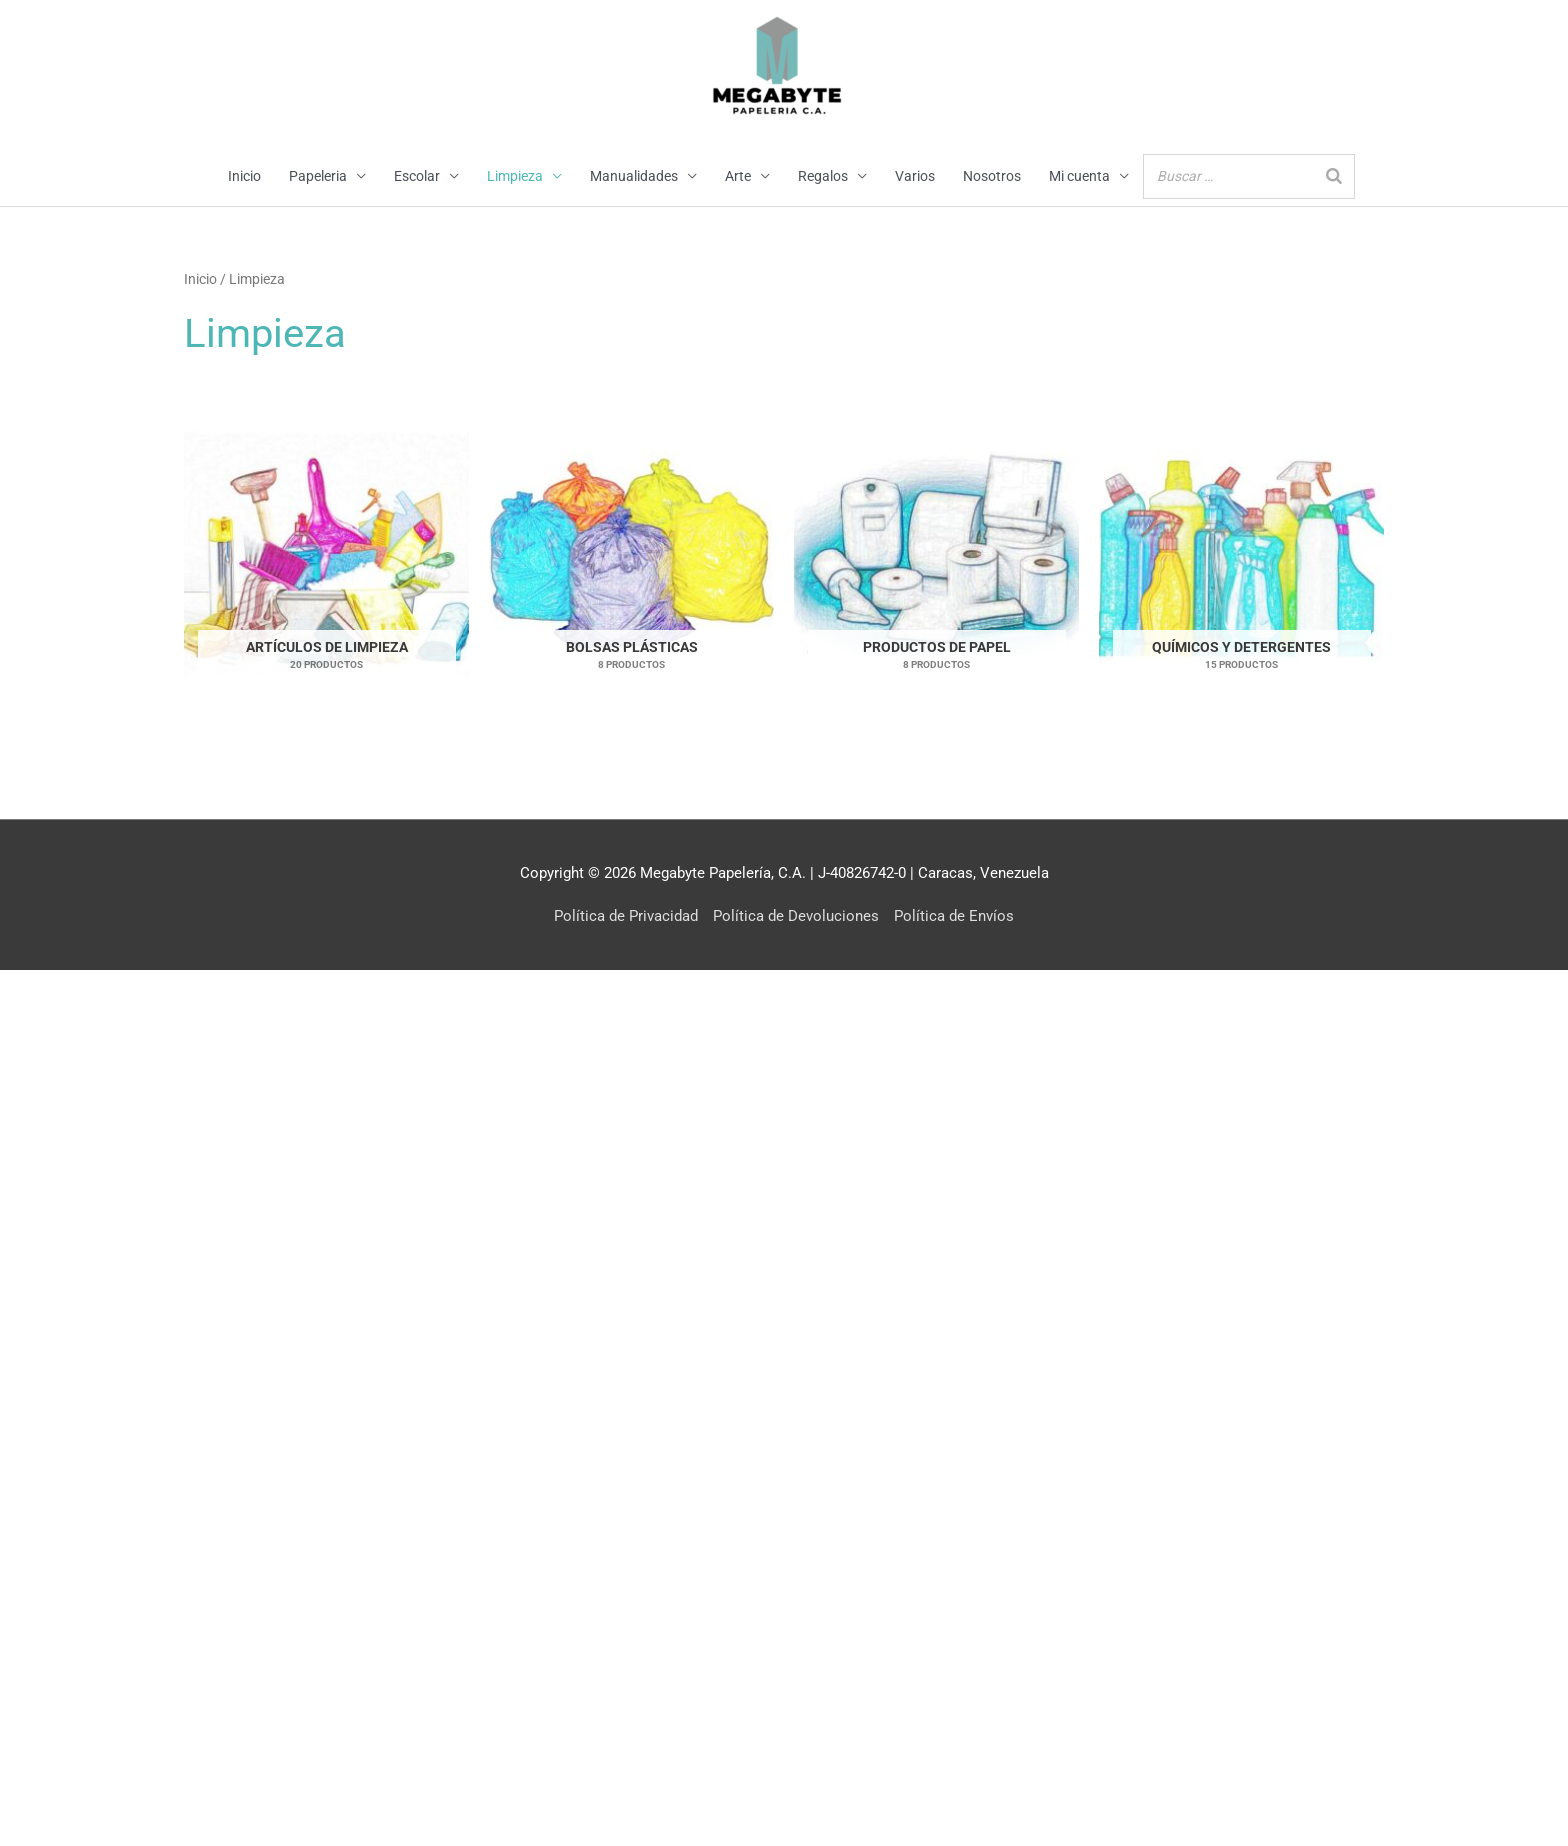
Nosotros (992, 176)
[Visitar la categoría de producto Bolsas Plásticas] (631, 554)
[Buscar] (1334, 176)
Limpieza (515, 176)
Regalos (823, 176)
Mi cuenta (1079, 176)
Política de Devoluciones (796, 916)
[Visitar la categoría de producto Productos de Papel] (936, 554)
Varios (915, 176)
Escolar (417, 176)
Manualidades (634, 176)
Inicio (244, 176)
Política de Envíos (954, 916)
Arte (738, 176)
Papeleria (318, 176)
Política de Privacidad (626, 916)
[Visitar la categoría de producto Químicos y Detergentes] (1241, 554)
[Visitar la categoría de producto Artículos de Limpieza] (326, 554)
